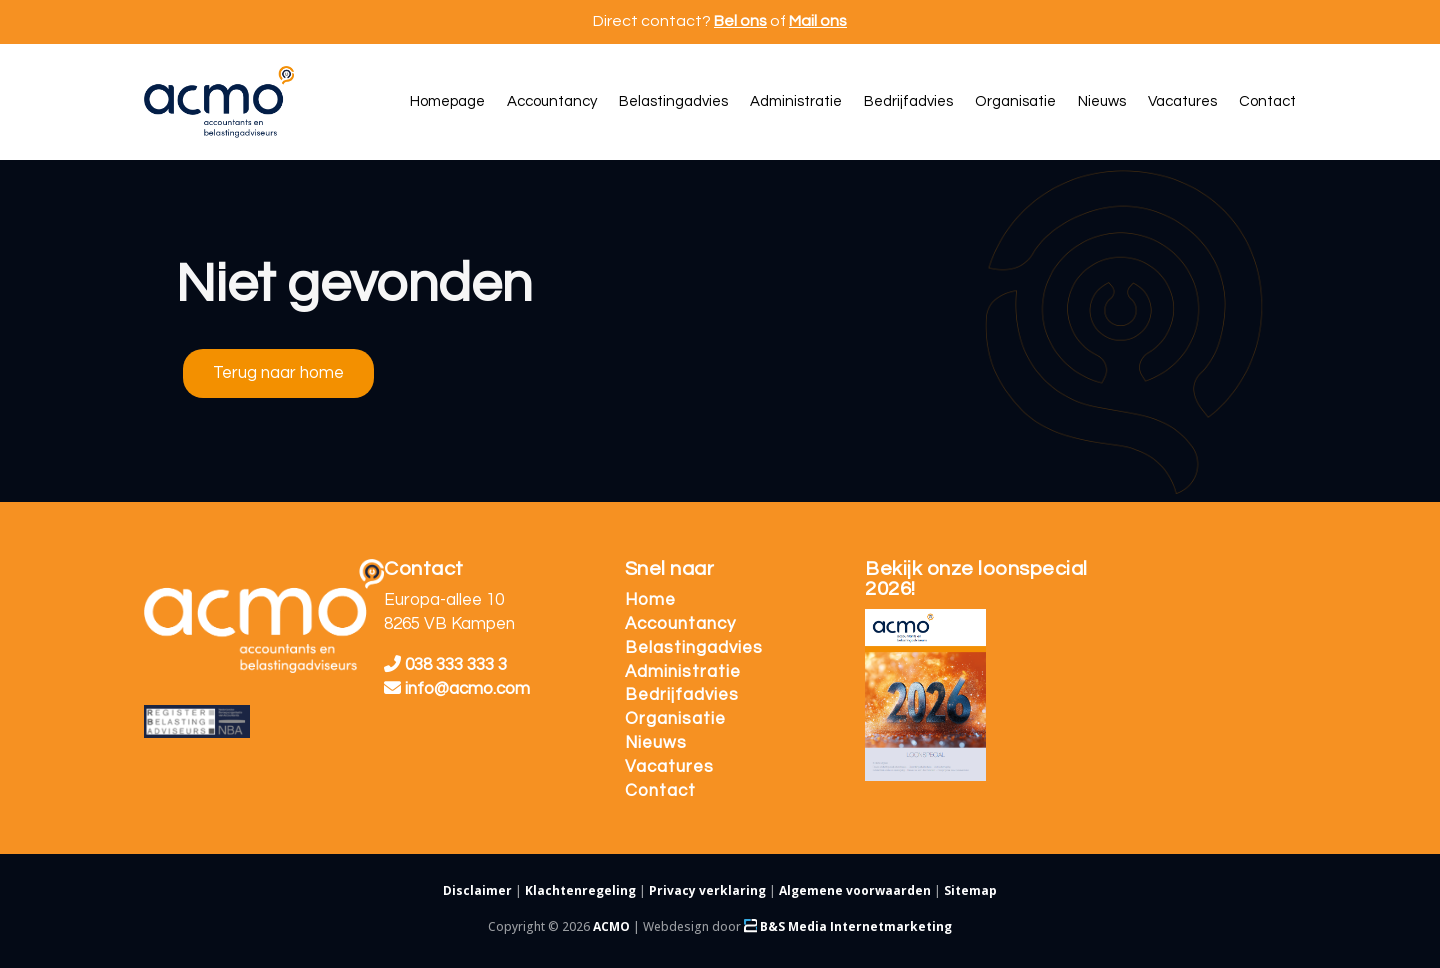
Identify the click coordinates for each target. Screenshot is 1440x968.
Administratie (683, 672)
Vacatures (669, 767)
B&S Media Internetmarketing (848, 926)
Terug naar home (278, 373)
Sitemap (970, 890)
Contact (660, 791)
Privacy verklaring (707, 890)
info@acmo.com (457, 689)
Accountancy (680, 624)
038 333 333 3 (445, 665)
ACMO (611, 926)
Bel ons (740, 21)
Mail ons (818, 21)
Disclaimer (477, 890)
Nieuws (656, 743)
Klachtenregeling (580, 890)
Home (650, 600)
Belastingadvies (694, 648)
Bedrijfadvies (682, 695)
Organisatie (675, 719)
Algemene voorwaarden (855, 890)
